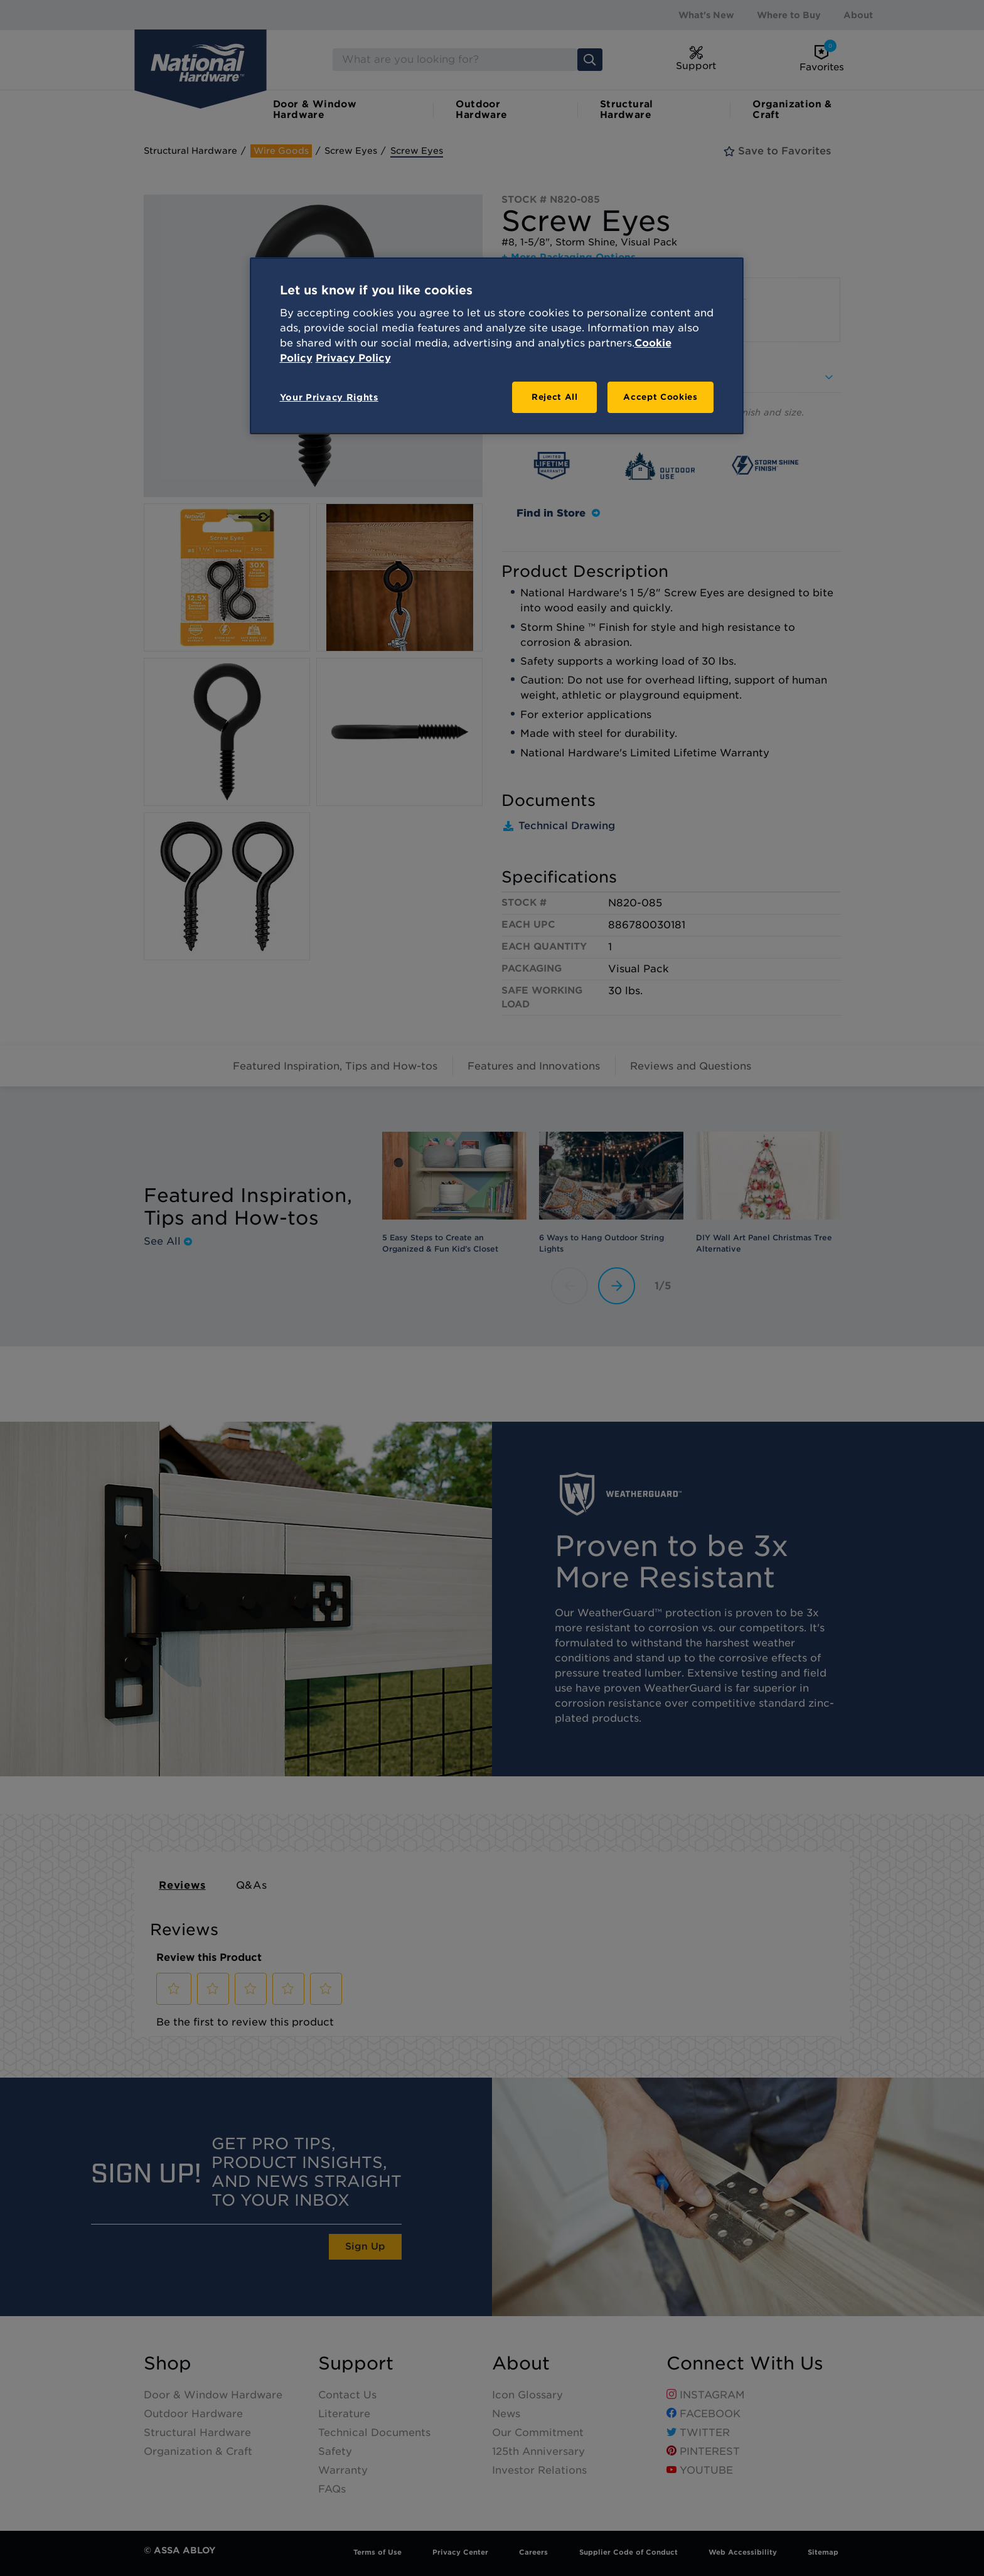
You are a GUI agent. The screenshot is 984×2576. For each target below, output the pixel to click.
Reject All (555, 397)
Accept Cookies (660, 397)
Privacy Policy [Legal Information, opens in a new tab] (353, 358)
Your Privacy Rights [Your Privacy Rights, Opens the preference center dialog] (329, 397)
